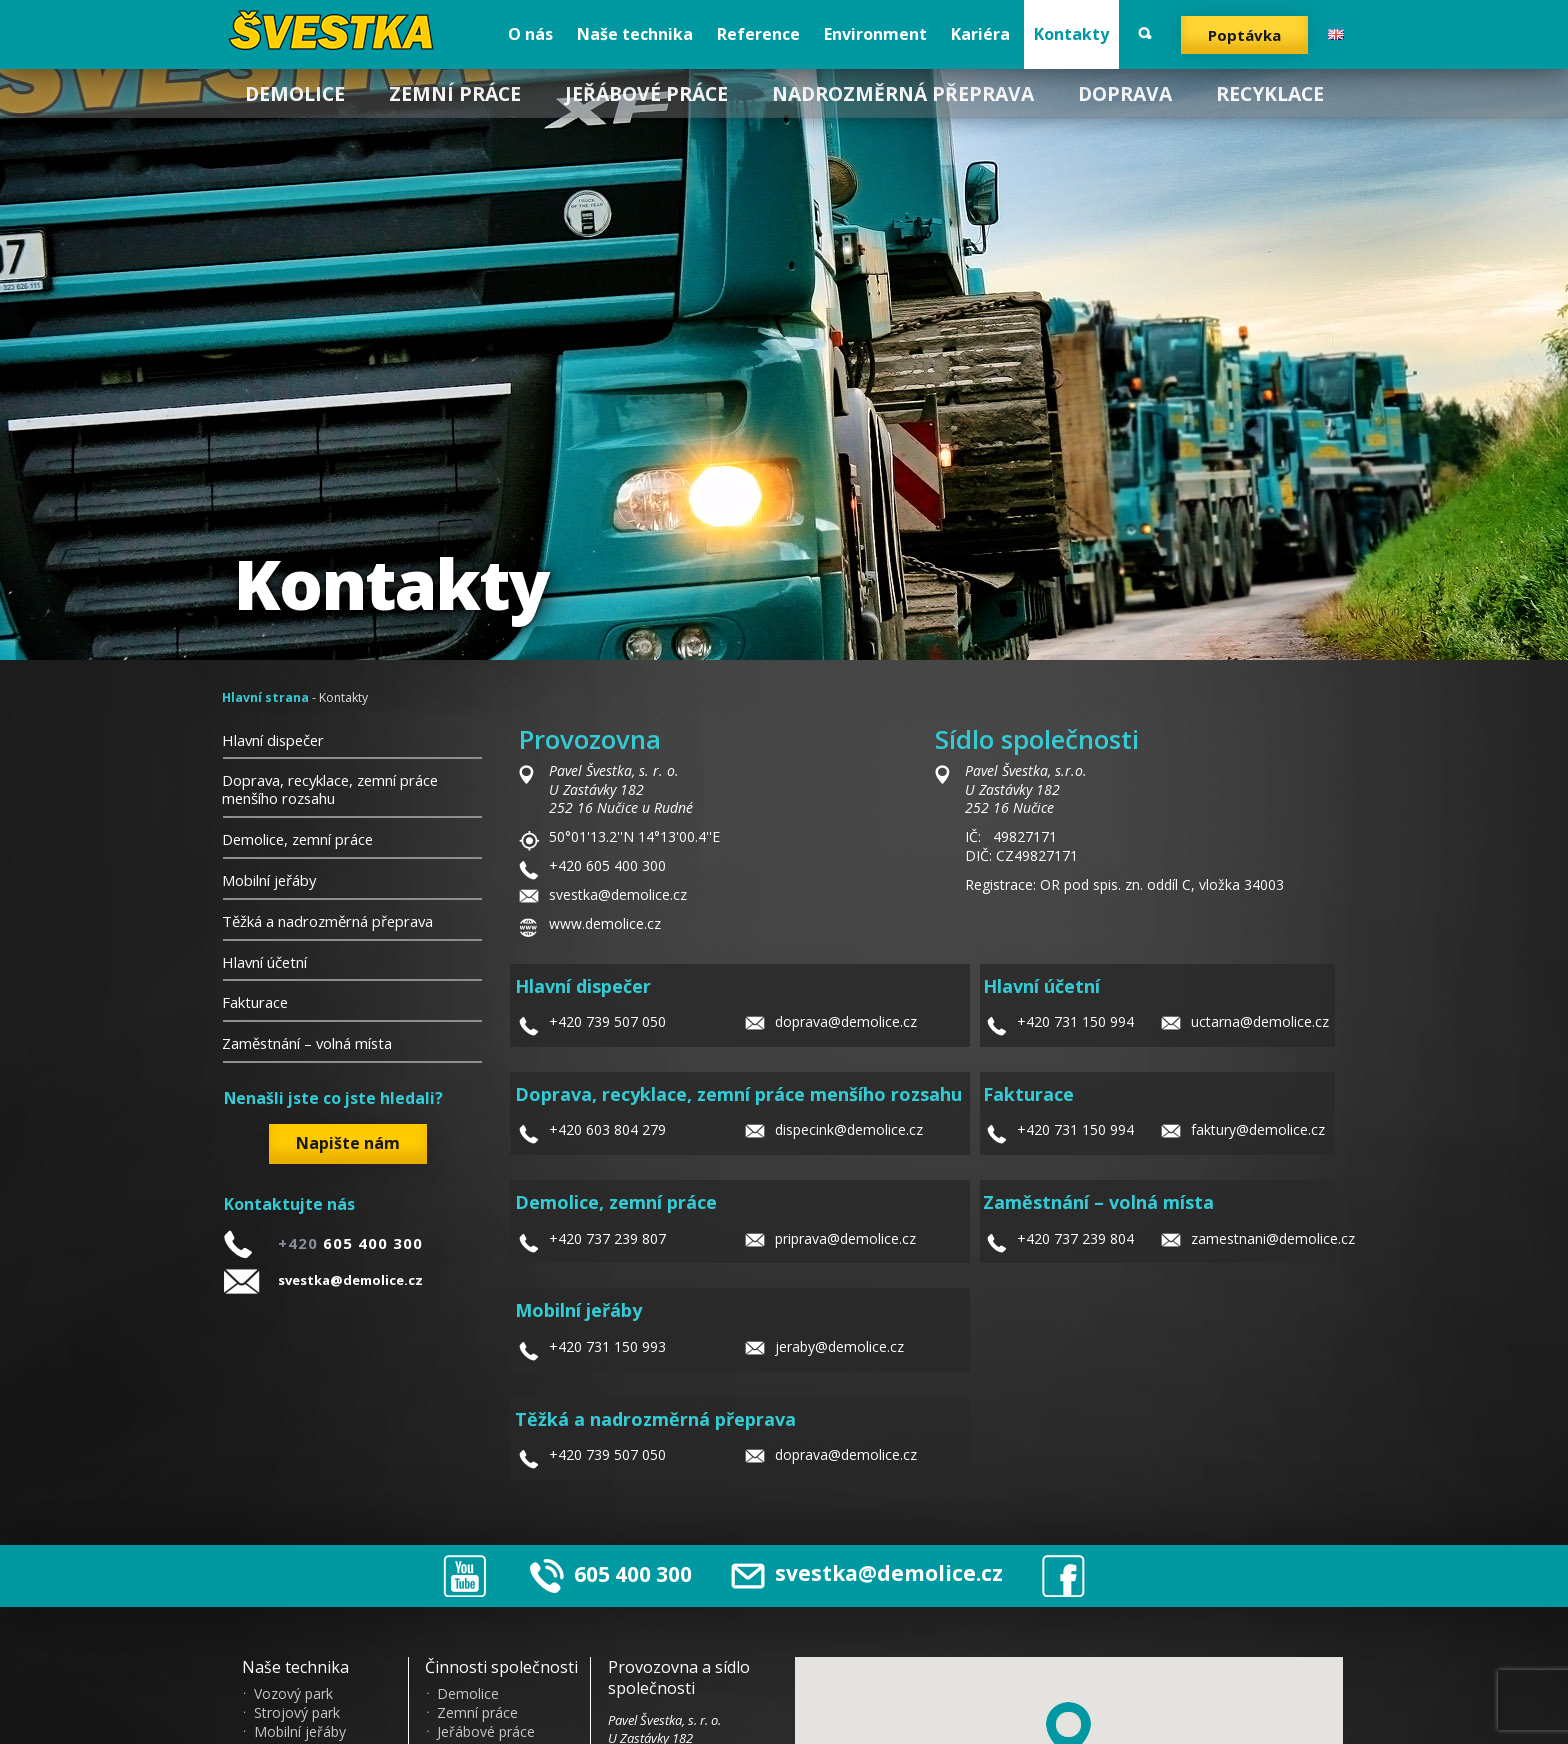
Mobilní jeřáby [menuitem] (300, 1732)
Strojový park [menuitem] (297, 1713)
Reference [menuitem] (758, 34)
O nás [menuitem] (530, 34)
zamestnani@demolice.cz (1273, 1238)
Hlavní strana (265, 697)
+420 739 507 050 (607, 1021)
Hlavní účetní (264, 962)
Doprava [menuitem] (1125, 93)
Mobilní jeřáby (269, 880)
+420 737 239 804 (1075, 1238)
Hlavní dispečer (273, 740)
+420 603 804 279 (607, 1129)
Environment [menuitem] (875, 34)
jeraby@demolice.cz (839, 1346)
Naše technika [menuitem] (635, 34)
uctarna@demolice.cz (1260, 1021)
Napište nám (348, 1143)
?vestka (336, 30)
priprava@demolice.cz (845, 1238)
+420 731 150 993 (607, 1346)
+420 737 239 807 (607, 1238)
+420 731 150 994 (1075, 1021)
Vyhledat (1145, 33)
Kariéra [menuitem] (980, 34)
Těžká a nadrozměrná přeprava (327, 921)
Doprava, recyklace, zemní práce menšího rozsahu (330, 789)
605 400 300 (633, 1573)
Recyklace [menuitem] (1270, 93)
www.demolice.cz (605, 923)
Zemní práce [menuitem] (455, 93)
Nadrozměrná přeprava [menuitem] (903, 93)
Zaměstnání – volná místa (307, 1043)
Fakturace (255, 1002)
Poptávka (1244, 35)
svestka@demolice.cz (350, 1280)
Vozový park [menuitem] (293, 1694)
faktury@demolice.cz (1258, 1129)
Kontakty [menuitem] (1071, 34)
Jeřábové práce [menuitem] (646, 93)
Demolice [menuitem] (295, 93)
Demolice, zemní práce (297, 839)
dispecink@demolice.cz (849, 1129)
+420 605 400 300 (607, 865)
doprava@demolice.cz (846, 1021)
